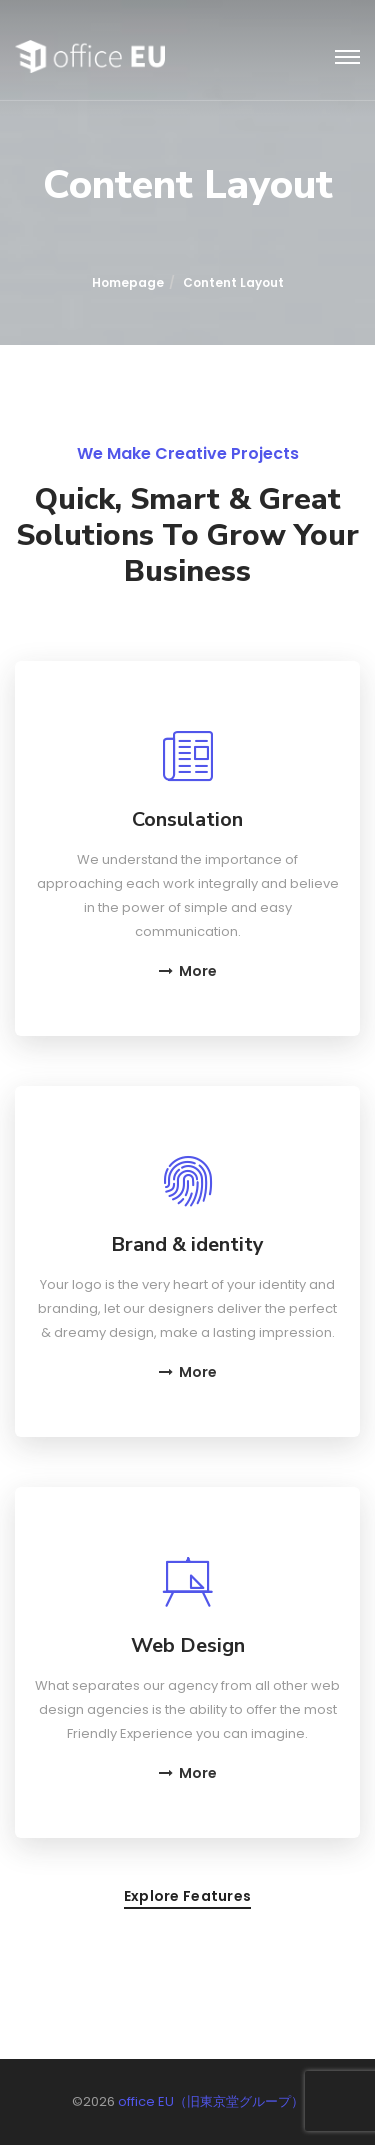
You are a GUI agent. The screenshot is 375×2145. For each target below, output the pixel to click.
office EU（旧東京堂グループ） (211, 2101)
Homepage (128, 282)
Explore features (187, 1897)
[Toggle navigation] (347, 58)
